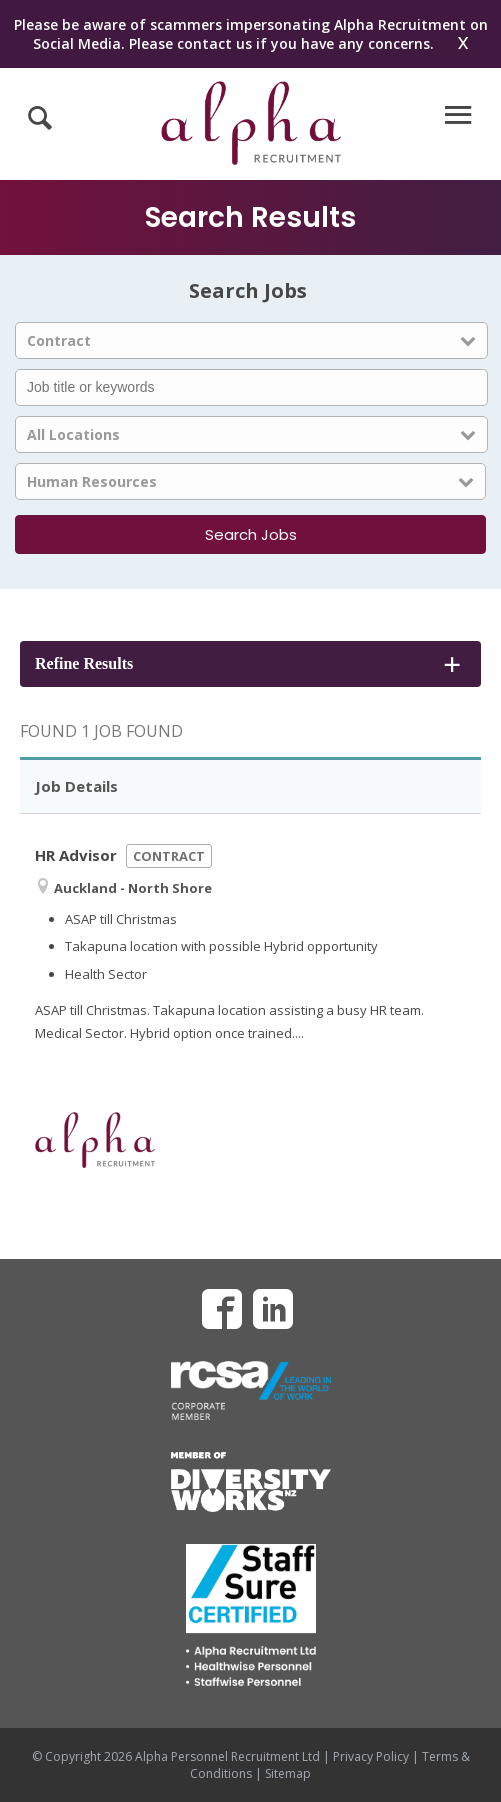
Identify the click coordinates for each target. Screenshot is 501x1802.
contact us (214, 43)
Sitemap (288, 1773)
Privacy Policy (371, 1756)
